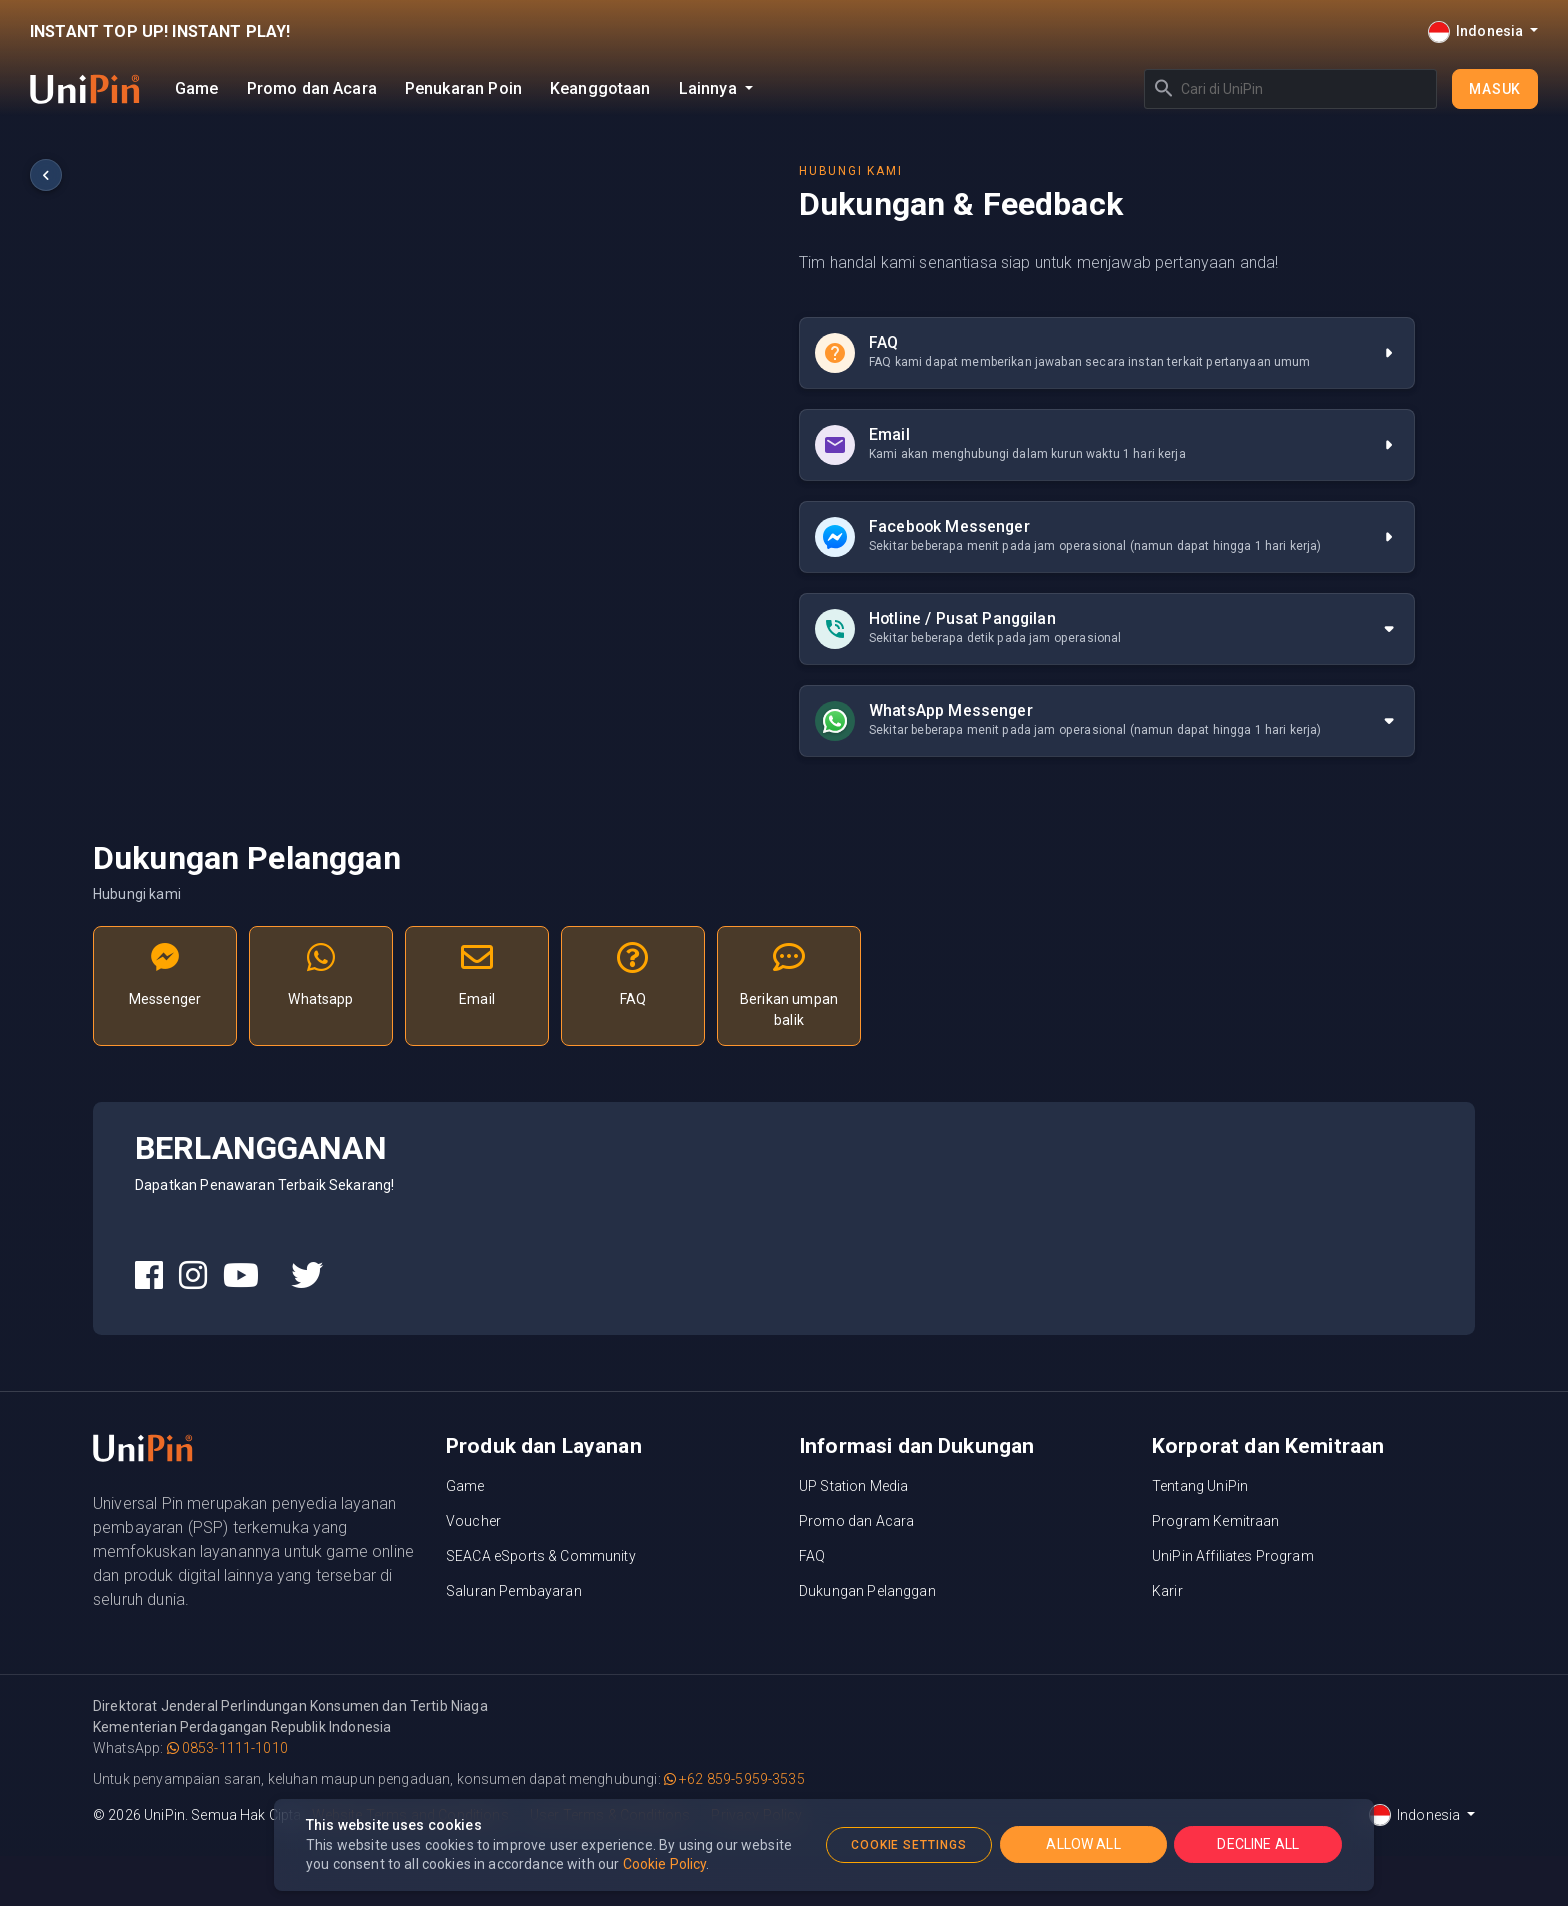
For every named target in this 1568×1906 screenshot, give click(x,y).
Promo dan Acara (312, 88)
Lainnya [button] (710, 88)
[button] (1107, 629)
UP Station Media (853, 1486)
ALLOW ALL (1083, 1844)
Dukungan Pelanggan (867, 1591)
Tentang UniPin (1200, 1486)
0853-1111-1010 (227, 1748)
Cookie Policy (665, 1864)
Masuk (1495, 89)
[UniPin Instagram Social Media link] (193, 1276)
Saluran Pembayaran (514, 1591)
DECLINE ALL (1258, 1844)
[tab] (1107, 629)
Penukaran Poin (463, 88)
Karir (1167, 1591)
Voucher (473, 1521)
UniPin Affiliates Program (1233, 1556)
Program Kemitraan (1216, 1521)
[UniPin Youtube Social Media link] (241, 1276)
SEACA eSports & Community (541, 1556)
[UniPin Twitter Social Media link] (307, 1276)
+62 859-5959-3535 (734, 1779)
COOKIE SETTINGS (909, 1845)
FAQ (812, 1556)
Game (197, 88)
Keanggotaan (600, 88)
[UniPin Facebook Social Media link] (149, 1276)
